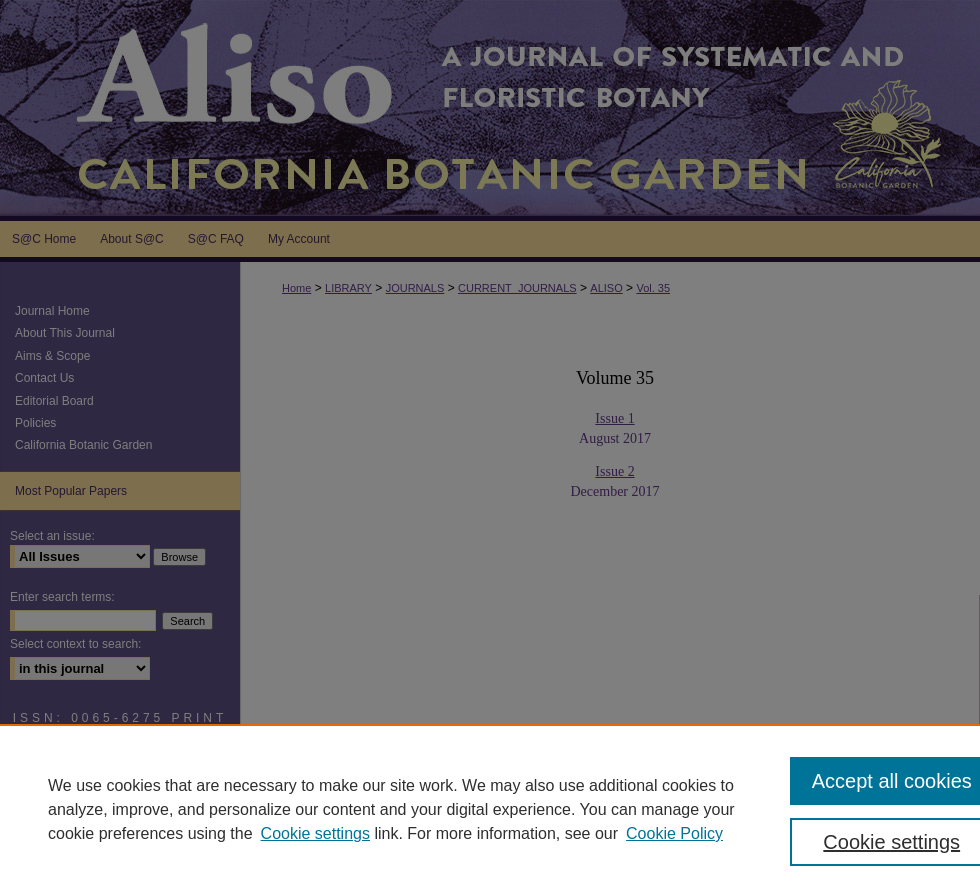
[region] (490, 809)
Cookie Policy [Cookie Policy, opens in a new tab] (674, 833)
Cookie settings (315, 833)
